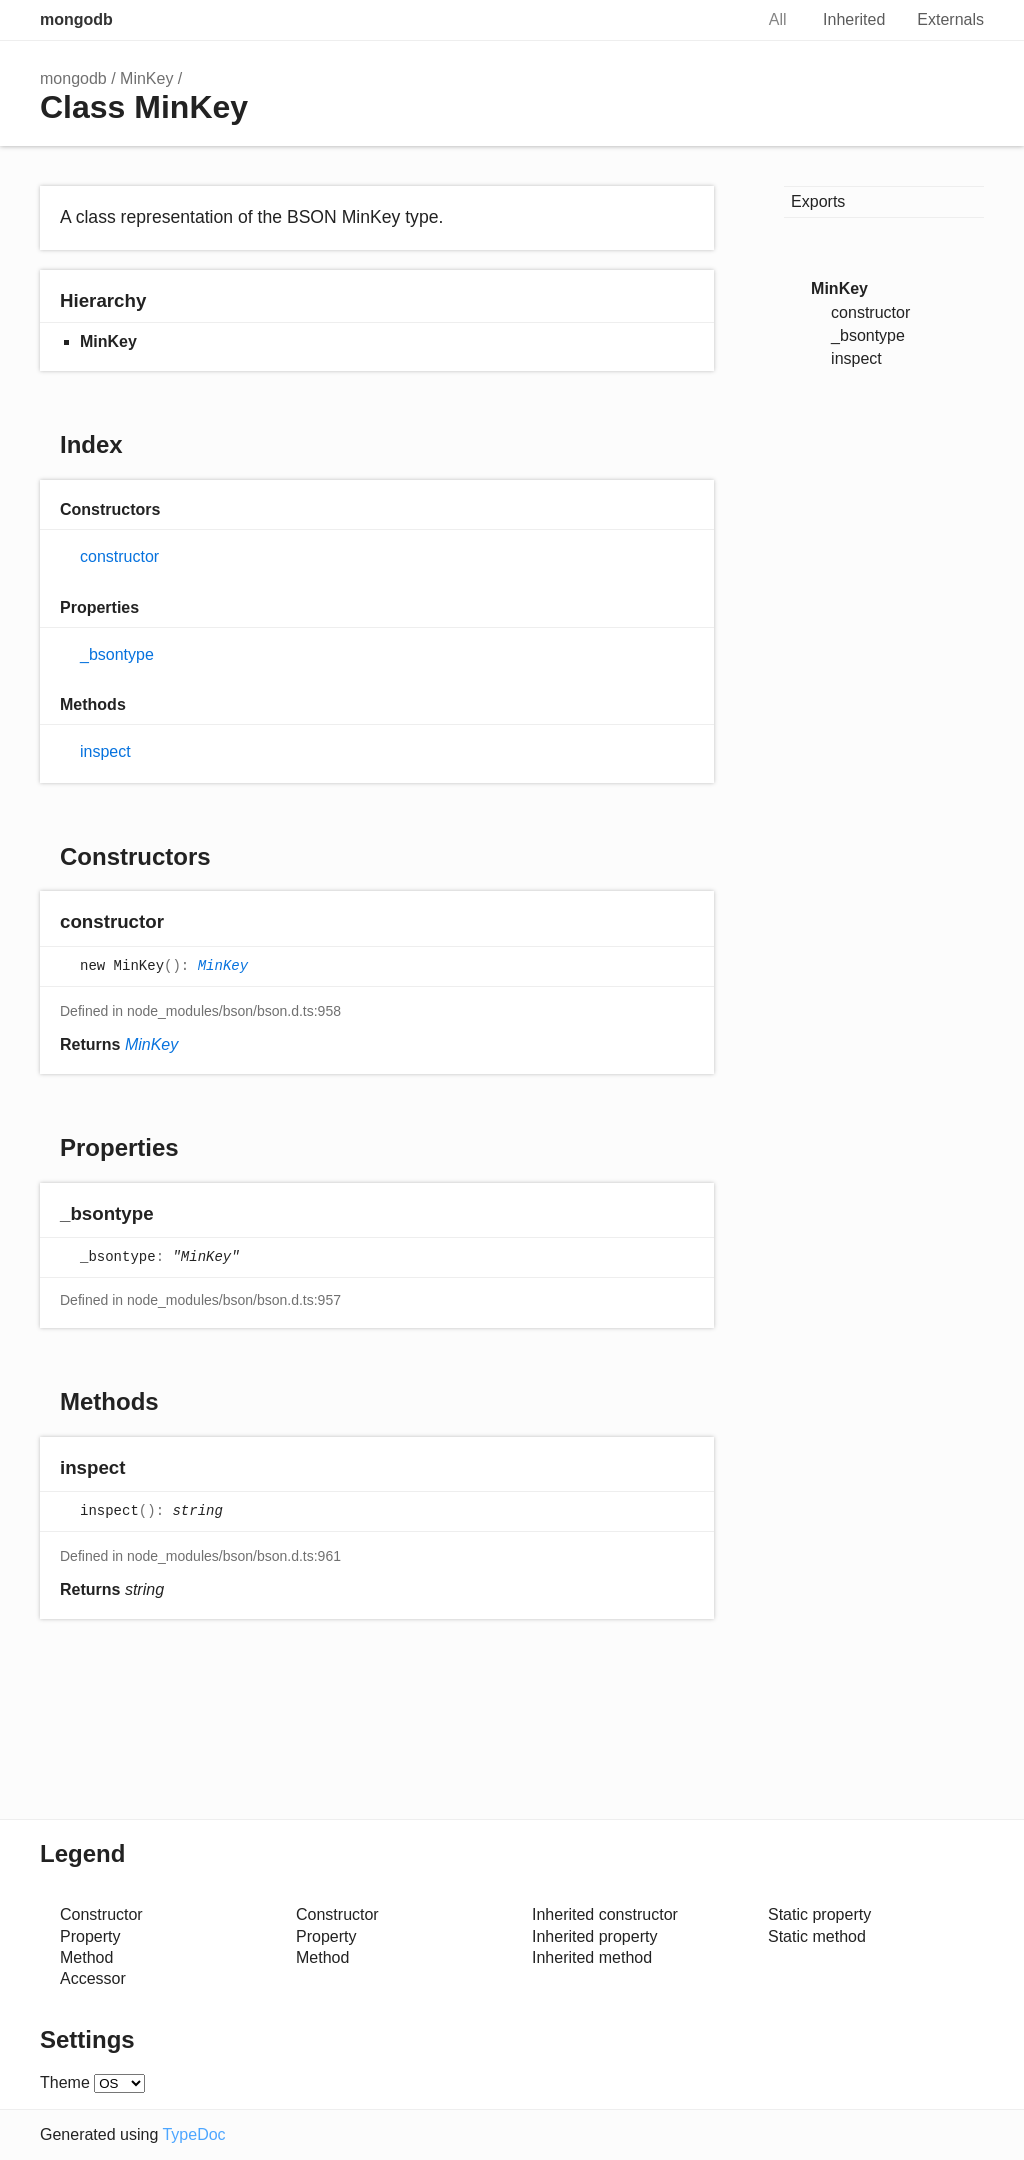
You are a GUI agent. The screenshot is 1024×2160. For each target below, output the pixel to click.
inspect (105, 751)
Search (717, 20)
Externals (950, 19)
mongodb (76, 19)
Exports (818, 201)
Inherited (854, 19)
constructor (119, 556)
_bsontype (117, 654)
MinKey (146, 78)
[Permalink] (183, 923)
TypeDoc (193, 2134)
